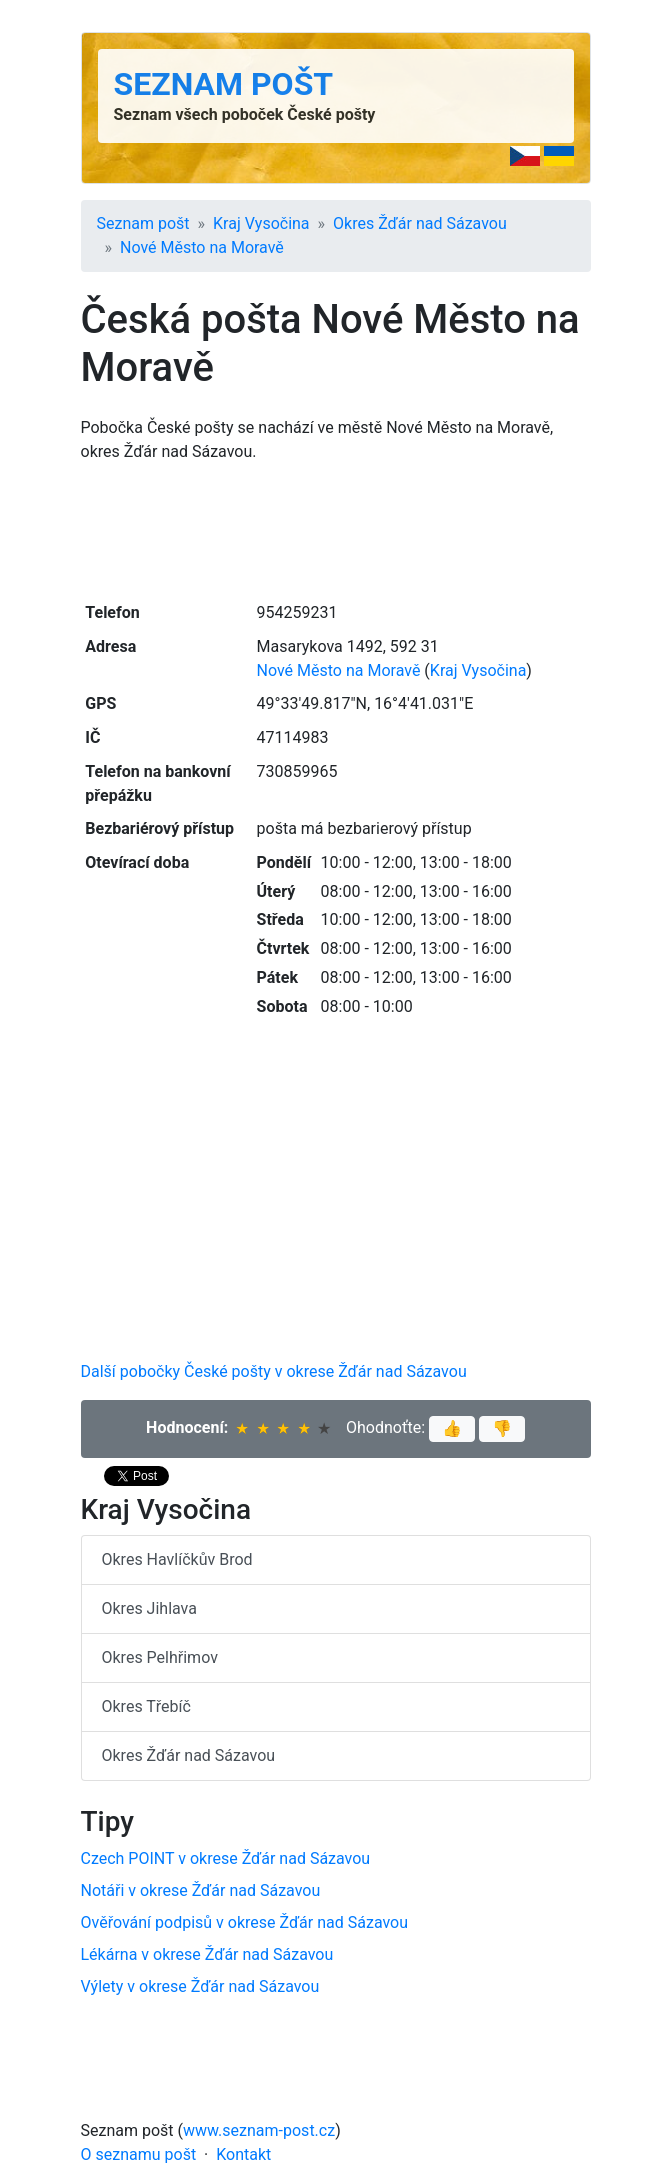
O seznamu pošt (139, 2154)
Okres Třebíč (146, 1706)
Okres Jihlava (149, 1608)
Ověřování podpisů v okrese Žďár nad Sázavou (245, 1922)
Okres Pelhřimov (160, 1657)
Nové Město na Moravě (202, 247)
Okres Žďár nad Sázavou (420, 223)
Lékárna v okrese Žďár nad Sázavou (207, 1954)
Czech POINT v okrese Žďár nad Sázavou (226, 1858)
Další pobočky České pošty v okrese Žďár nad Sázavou (274, 1371)
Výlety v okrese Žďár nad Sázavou (200, 1986)
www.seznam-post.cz (259, 2130)
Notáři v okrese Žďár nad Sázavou (201, 1890)
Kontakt (243, 2154)
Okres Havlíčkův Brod (177, 1559)
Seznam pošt (224, 84)
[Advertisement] (336, 530)
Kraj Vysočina (261, 223)
